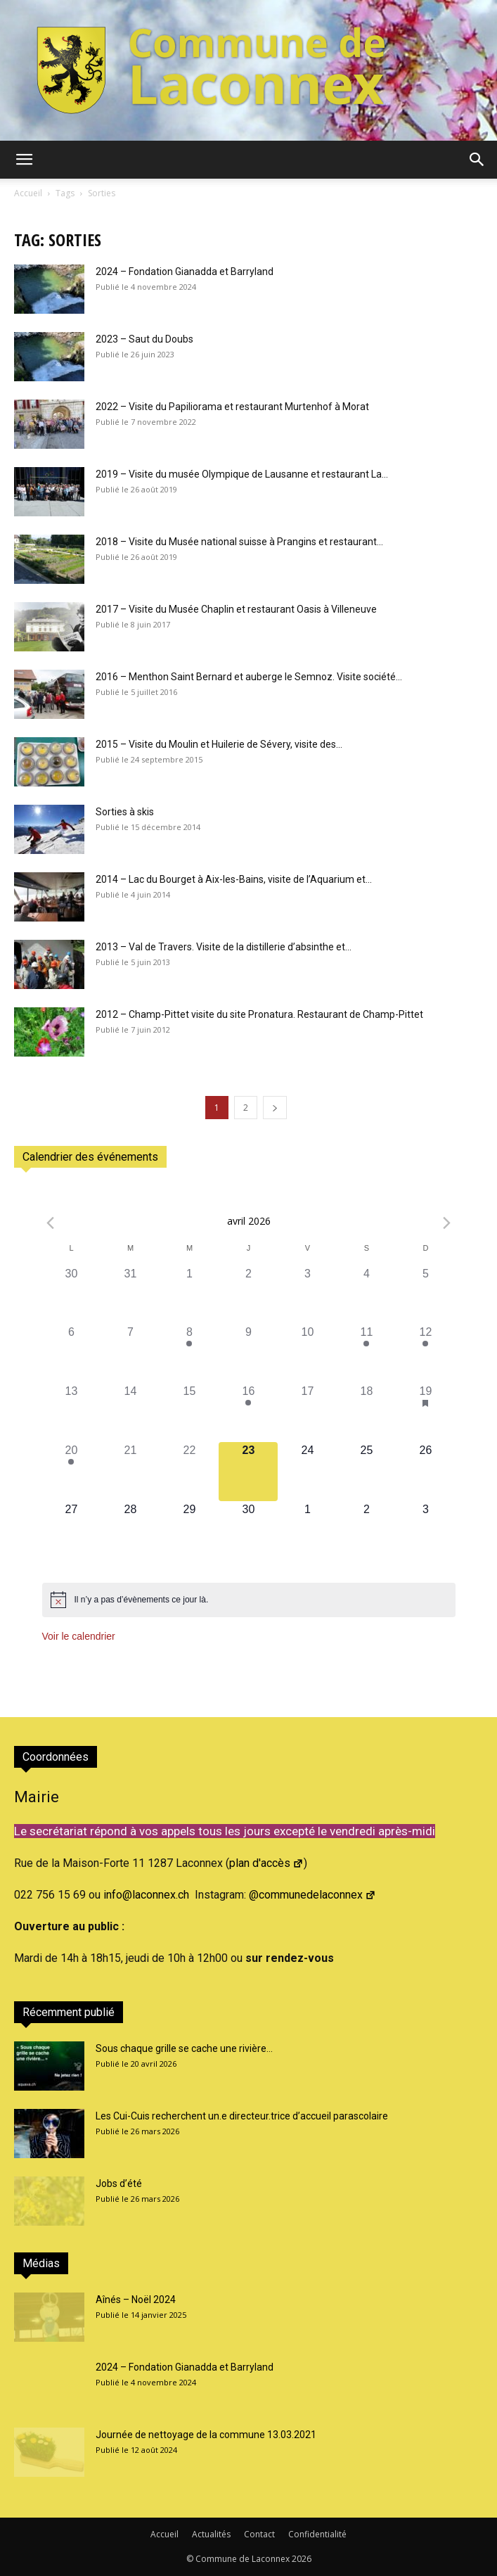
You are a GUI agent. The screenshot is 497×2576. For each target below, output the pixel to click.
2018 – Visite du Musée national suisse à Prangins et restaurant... (239, 541)
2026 (301, 2559)
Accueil (28, 193)
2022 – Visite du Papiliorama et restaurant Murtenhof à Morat (232, 406)
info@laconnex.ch (146, 1894)
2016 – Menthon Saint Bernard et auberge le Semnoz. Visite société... (249, 676)
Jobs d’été (119, 2183)
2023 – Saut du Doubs (144, 339)
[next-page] (275, 1107)
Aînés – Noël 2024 (136, 2299)
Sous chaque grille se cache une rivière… (184, 2048)
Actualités (211, 2534)
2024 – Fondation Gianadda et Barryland (184, 271)
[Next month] (447, 1222)
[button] (23, 160)
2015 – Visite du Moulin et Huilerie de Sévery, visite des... (219, 744)
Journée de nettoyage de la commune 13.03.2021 (206, 2434)
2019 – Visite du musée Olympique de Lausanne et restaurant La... (242, 474)
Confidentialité (317, 2534)
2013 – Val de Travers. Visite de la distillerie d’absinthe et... (223, 946)
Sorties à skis (125, 811)
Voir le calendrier (78, 1636)
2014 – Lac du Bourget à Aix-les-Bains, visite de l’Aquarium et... (234, 879)
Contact (259, 2534)
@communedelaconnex (312, 1894)
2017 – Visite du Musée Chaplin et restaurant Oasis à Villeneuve (236, 609)
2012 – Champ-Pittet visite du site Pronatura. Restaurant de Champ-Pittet (259, 1014)
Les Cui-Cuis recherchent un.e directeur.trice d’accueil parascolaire (242, 2116)
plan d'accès (266, 1863)
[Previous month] (50, 1222)
